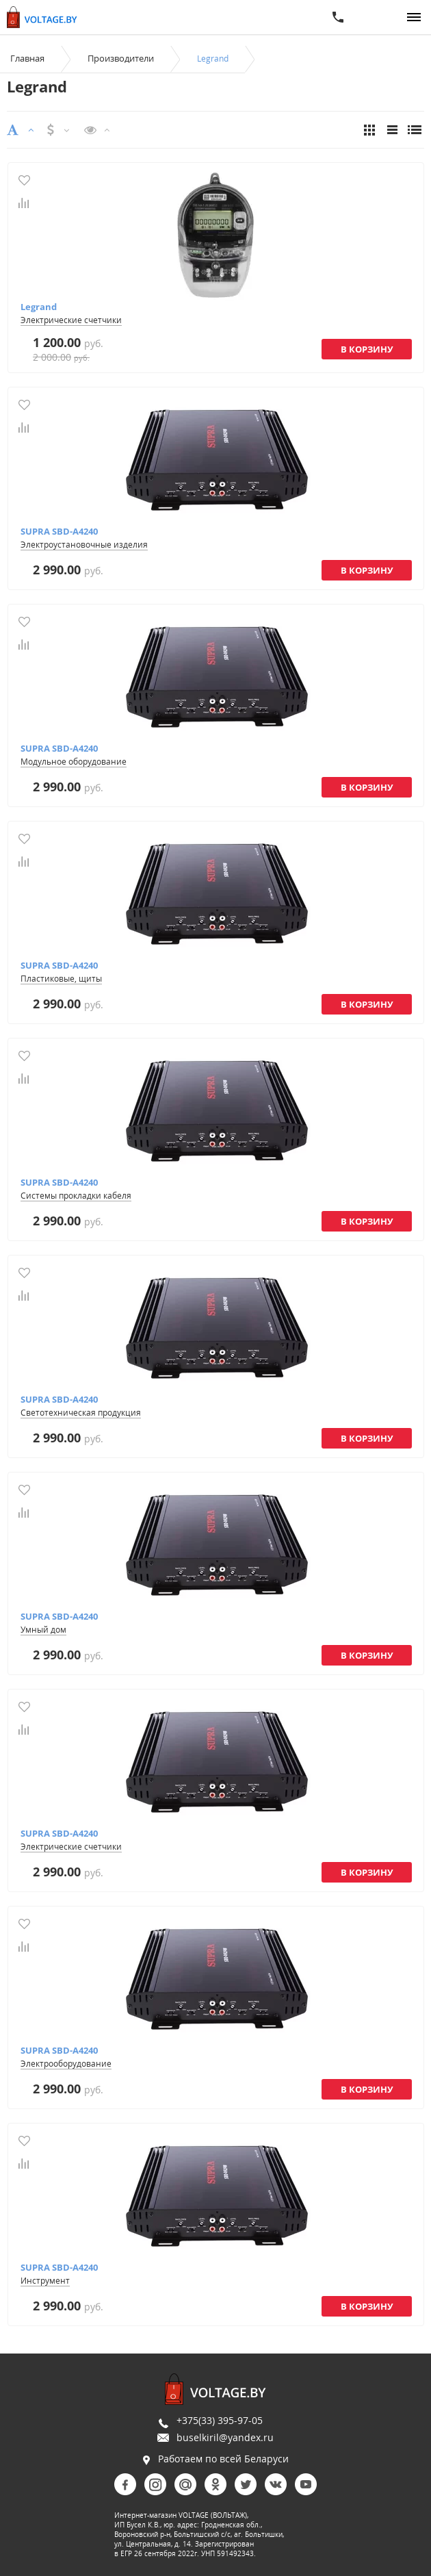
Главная (27, 58)
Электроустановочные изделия (84, 544)
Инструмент (45, 2280)
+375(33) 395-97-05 (220, 2420)
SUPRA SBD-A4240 (59, 531)
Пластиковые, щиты (61, 978)
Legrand (39, 307)
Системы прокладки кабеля (76, 1195)
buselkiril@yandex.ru (225, 2437)
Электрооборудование (66, 2063)
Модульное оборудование (74, 761)
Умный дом (43, 1629)
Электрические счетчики (71, 320)
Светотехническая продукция (81, 1412)
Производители (121, 58)
